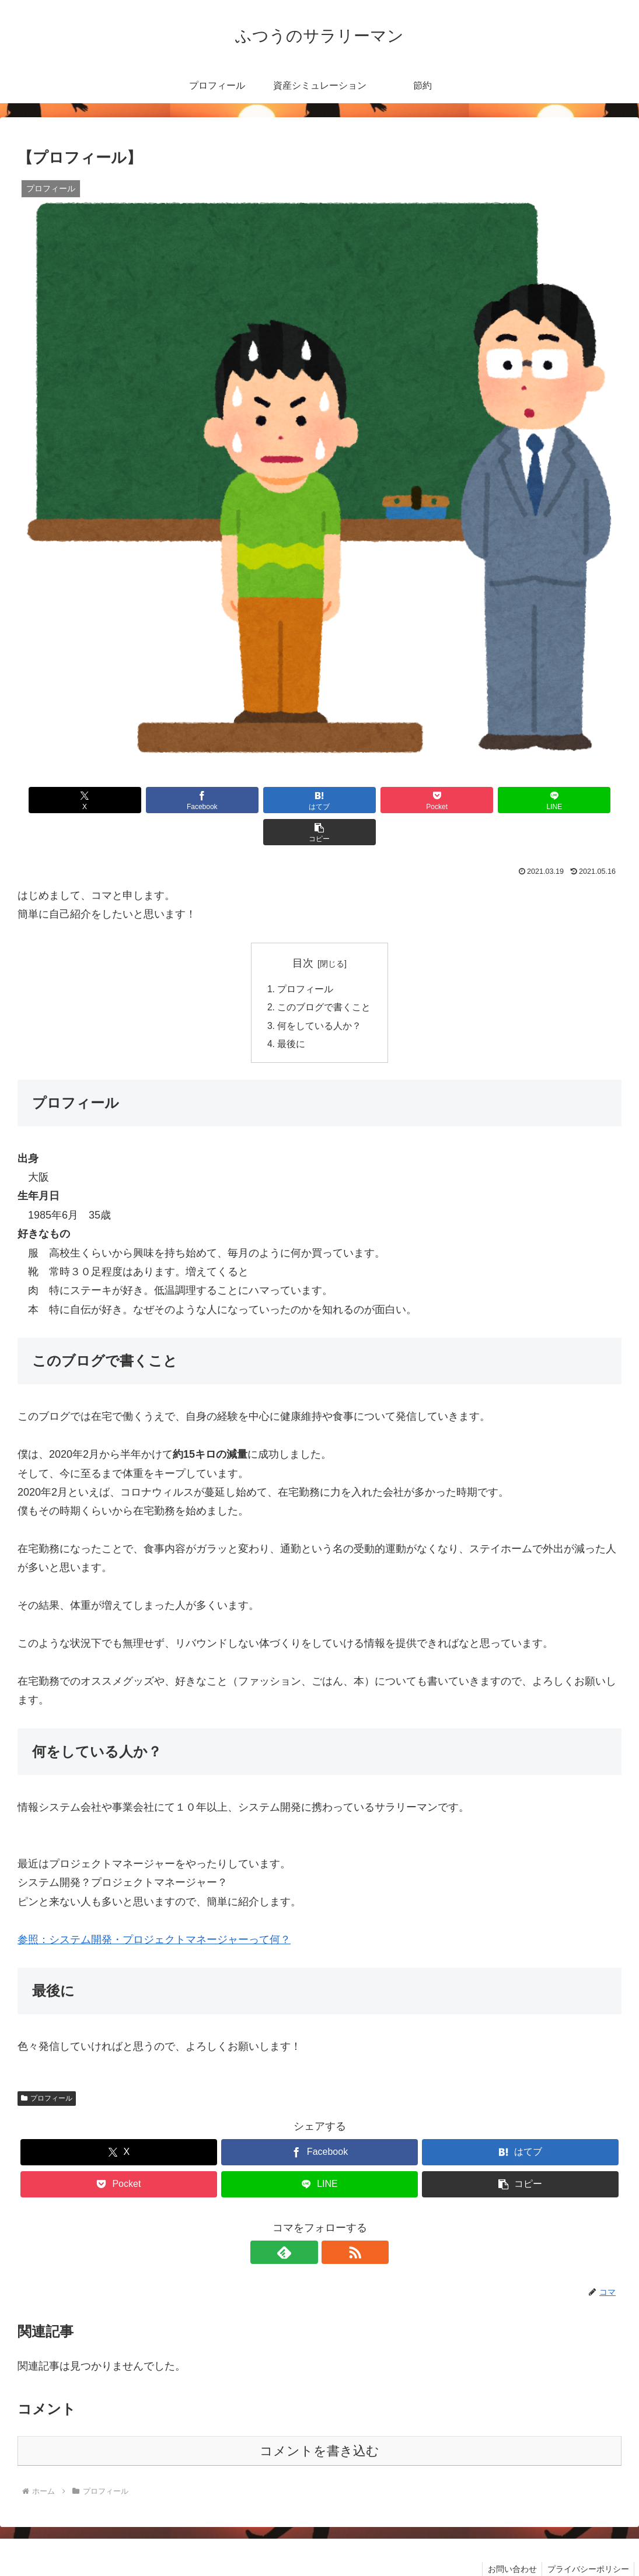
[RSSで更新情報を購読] (333, 2222)
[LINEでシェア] (471, 800)
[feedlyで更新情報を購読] (306, 2222)
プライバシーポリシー (587, 2539)
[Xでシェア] (66, 800)
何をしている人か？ (320, 995)
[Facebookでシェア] (167, 800)
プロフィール (306, 957)
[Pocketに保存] (370, 800)
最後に (292, 1014)
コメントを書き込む (319, 2421)
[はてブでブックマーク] (269, 800)
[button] (573, 800)
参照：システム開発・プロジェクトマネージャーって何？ (154, 1910)
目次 (302, 931)
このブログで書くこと (324, 976)
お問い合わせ (509, 2539)
